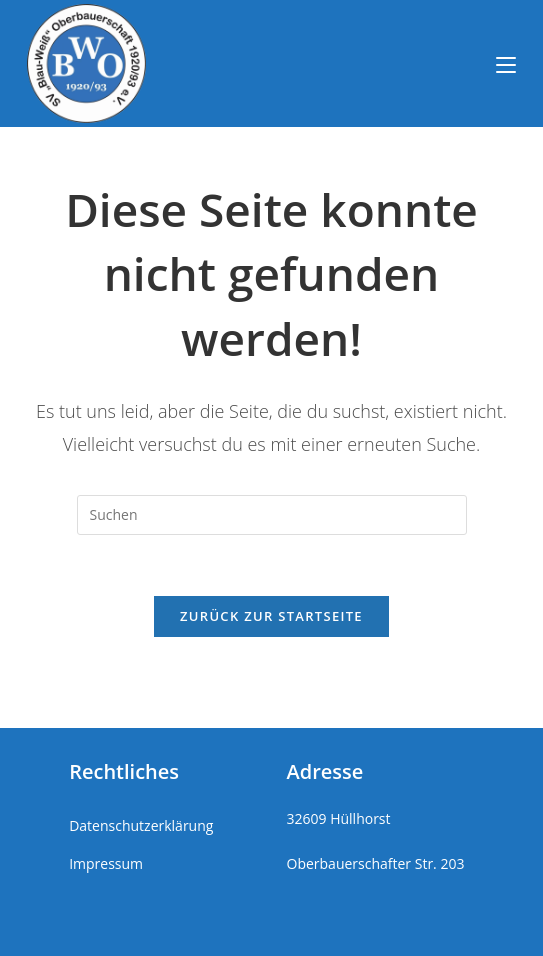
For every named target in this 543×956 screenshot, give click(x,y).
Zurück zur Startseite (271, 616)
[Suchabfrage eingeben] (272, 515)
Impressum (106, 863)
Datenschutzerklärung (141, 825)
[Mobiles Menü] (506, 62)
